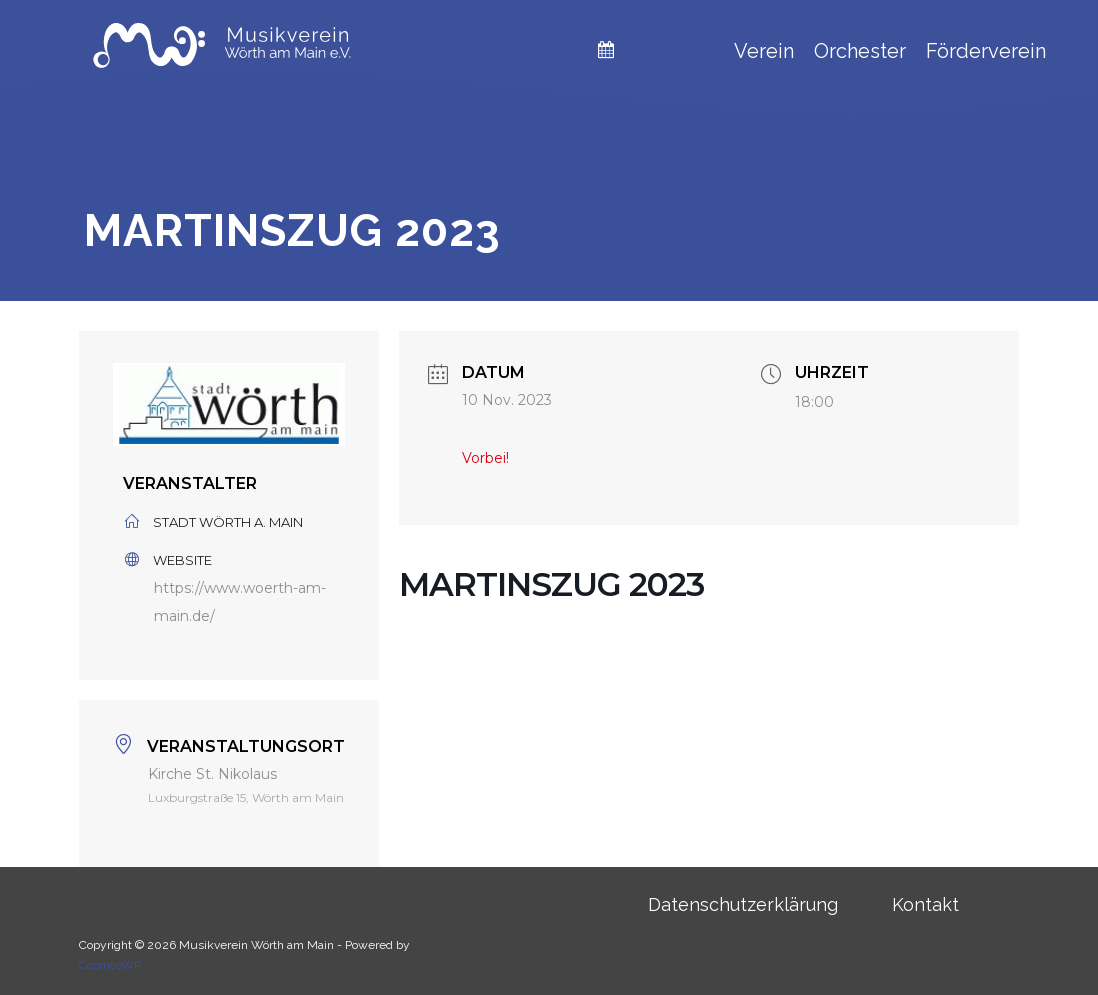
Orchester (860, 51)
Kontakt (925, 904)
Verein (764, 51)
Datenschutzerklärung (743, 904)
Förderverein (986, 51)
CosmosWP (110, 965)
